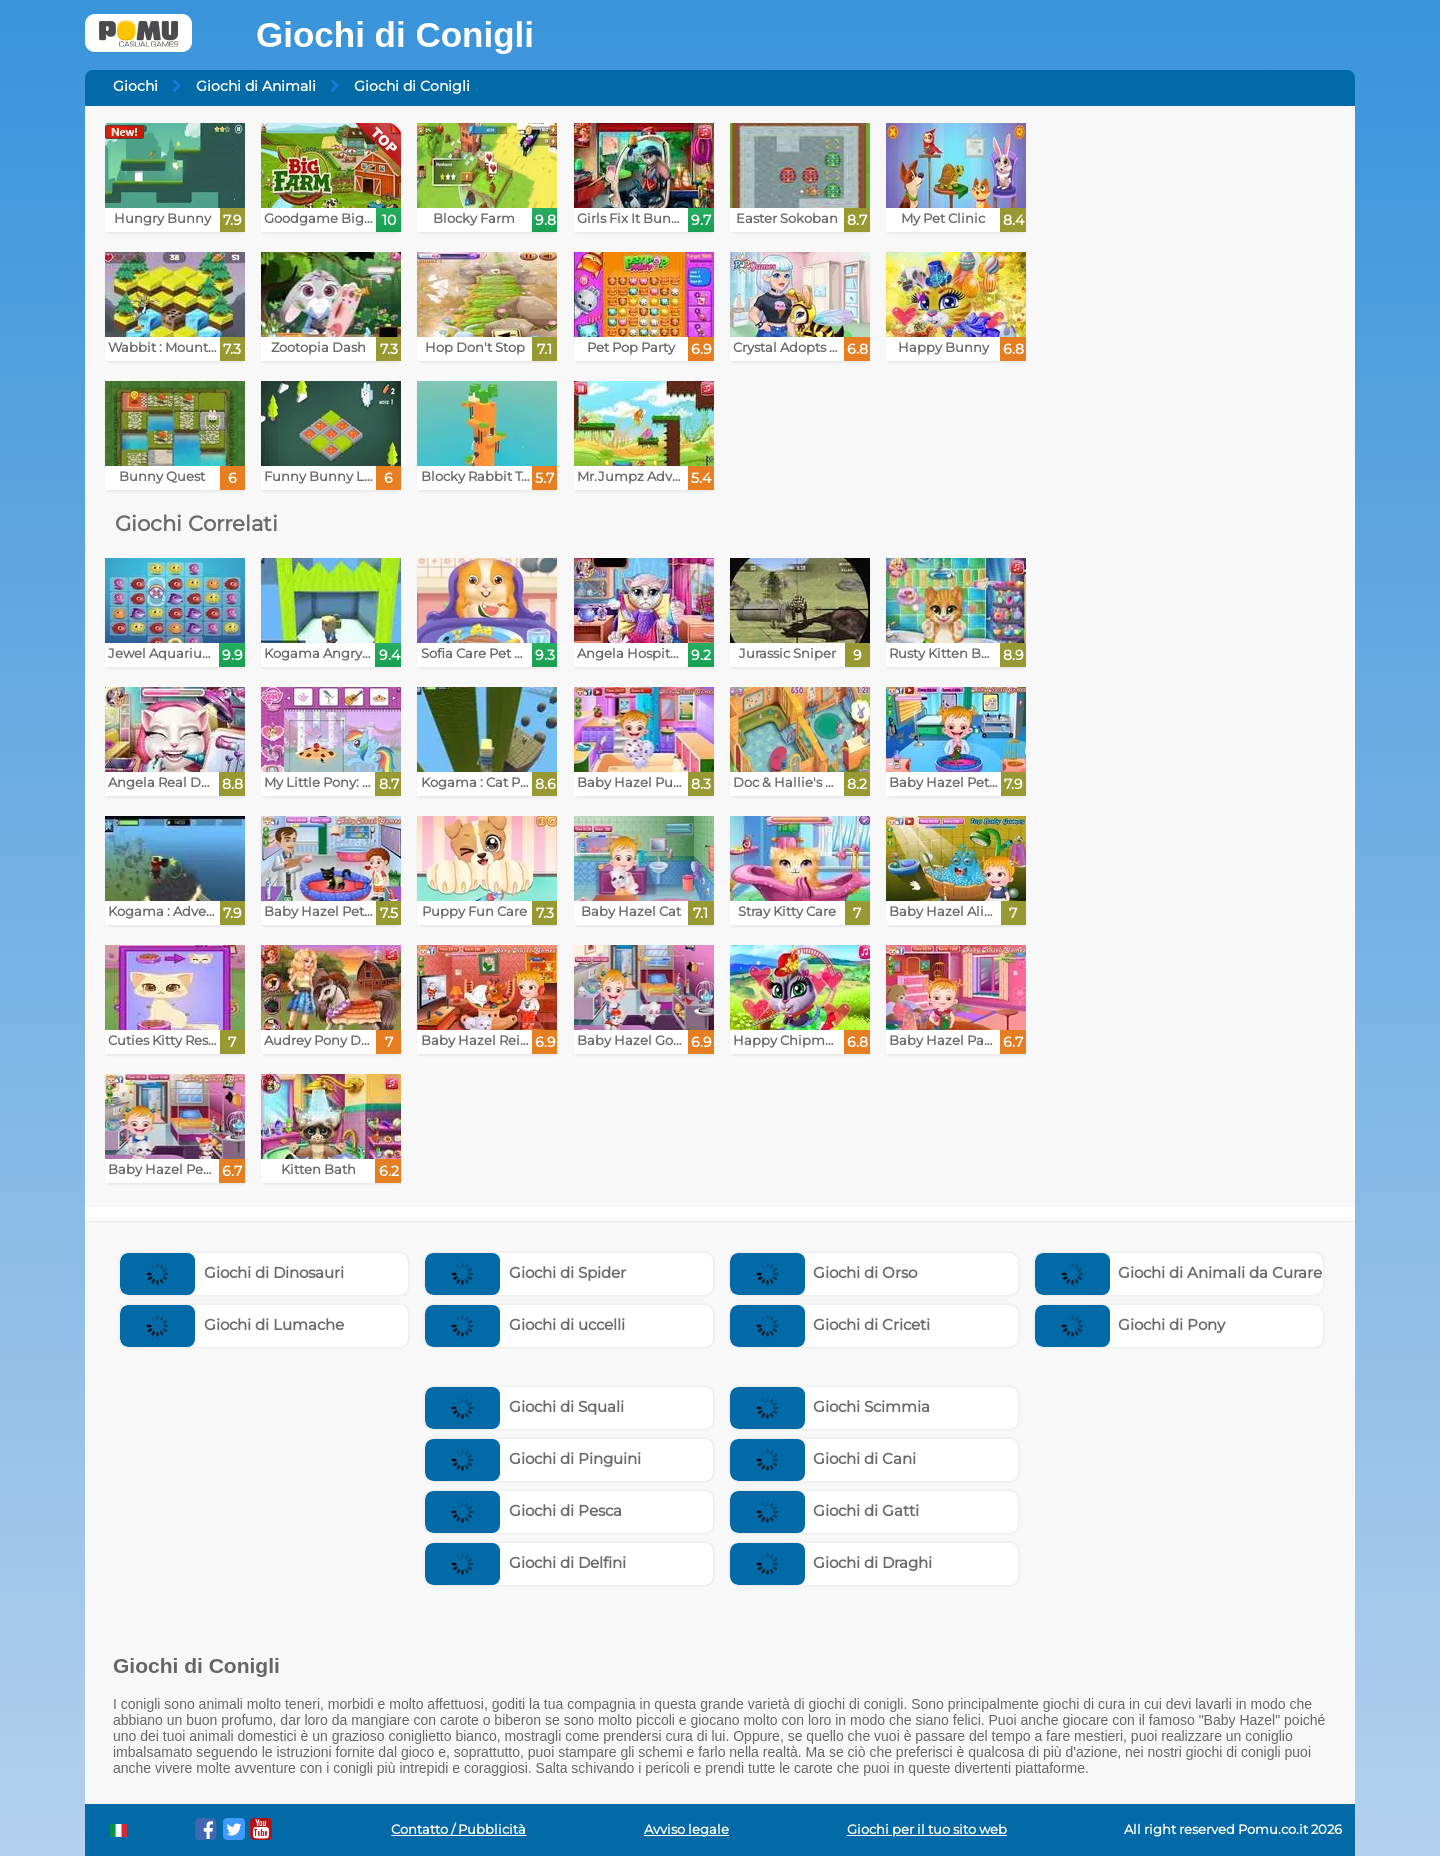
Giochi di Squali (524, 1406)
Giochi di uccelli (525, 1324)
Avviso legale (686, 1829)
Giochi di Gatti (825, 1510)
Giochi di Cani (823, 1458)
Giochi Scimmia (830, 1406)
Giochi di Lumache (232, 1324)
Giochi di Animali (256, 86)
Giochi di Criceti (830, 1324)
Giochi (135, 86)
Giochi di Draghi (831, 1562)
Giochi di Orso (824, 1272)
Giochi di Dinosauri (232, 1272)
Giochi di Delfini (525, 1562)
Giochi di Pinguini (533, 1458)
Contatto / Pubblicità (458, 1829)
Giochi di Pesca (523, 1510)
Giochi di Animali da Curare (1179, 1272)
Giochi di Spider (525, 1272)
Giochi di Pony (1130, 1324)
